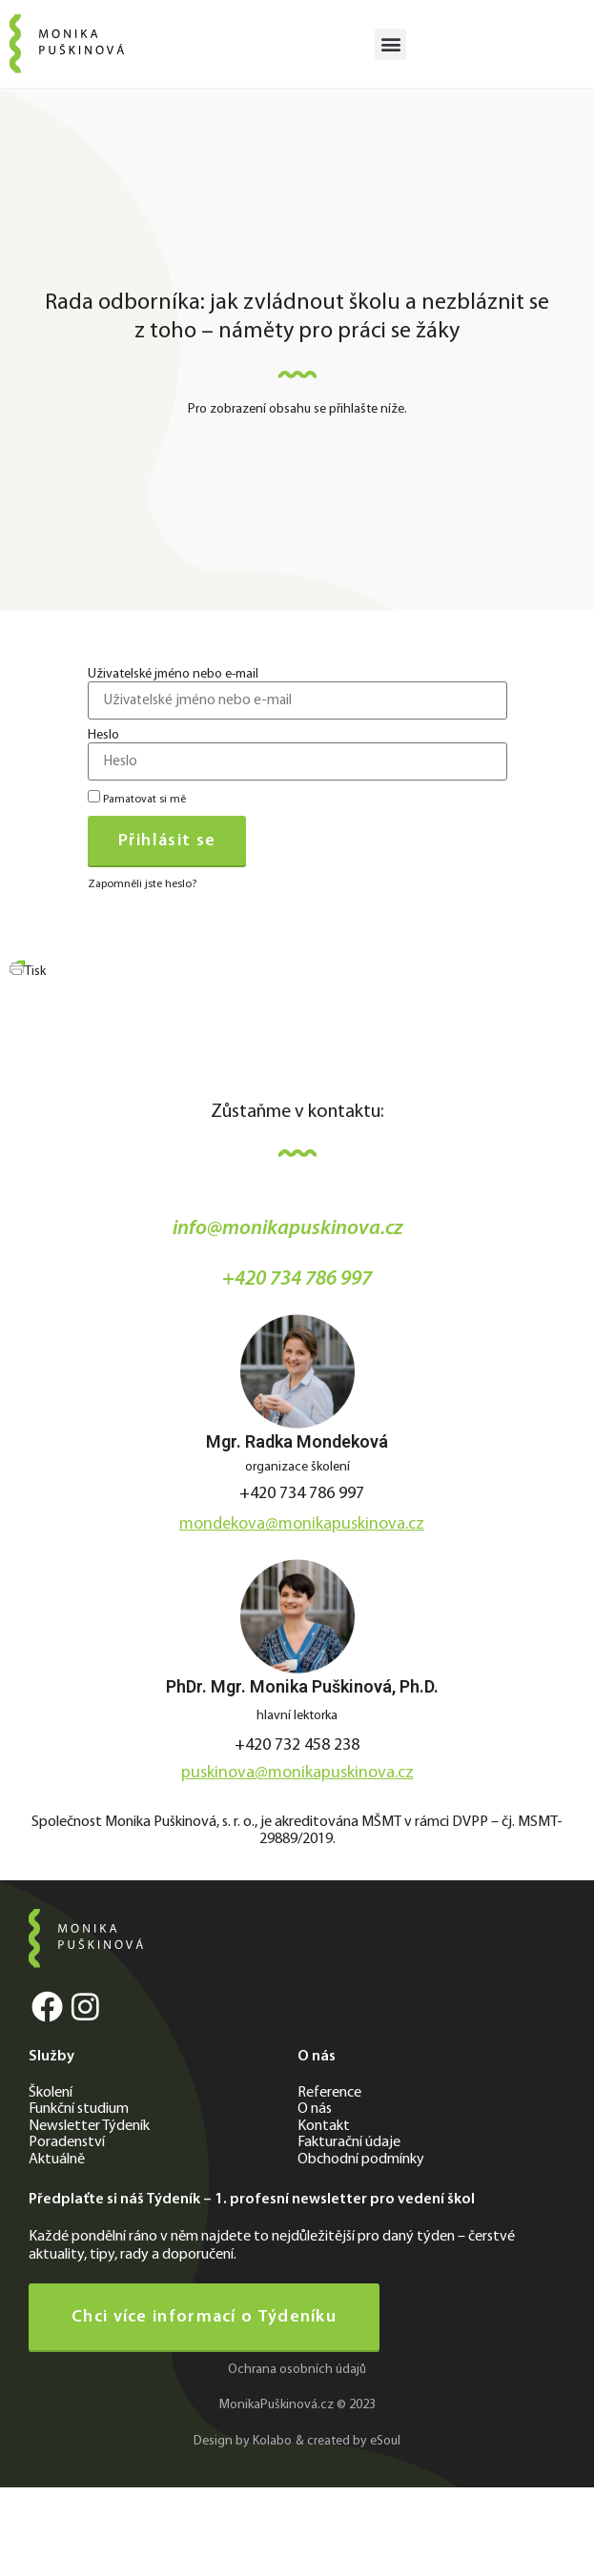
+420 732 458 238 (297, 1745)
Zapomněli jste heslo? (142, 884)
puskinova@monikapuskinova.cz (297, 1773)
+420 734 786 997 (297, 1279)
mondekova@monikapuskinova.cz (301, 1524)
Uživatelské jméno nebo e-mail (173, 674)
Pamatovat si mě (137, 797)
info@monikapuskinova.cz (288, 1229)
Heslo (103, 735)
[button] (390, 44)
